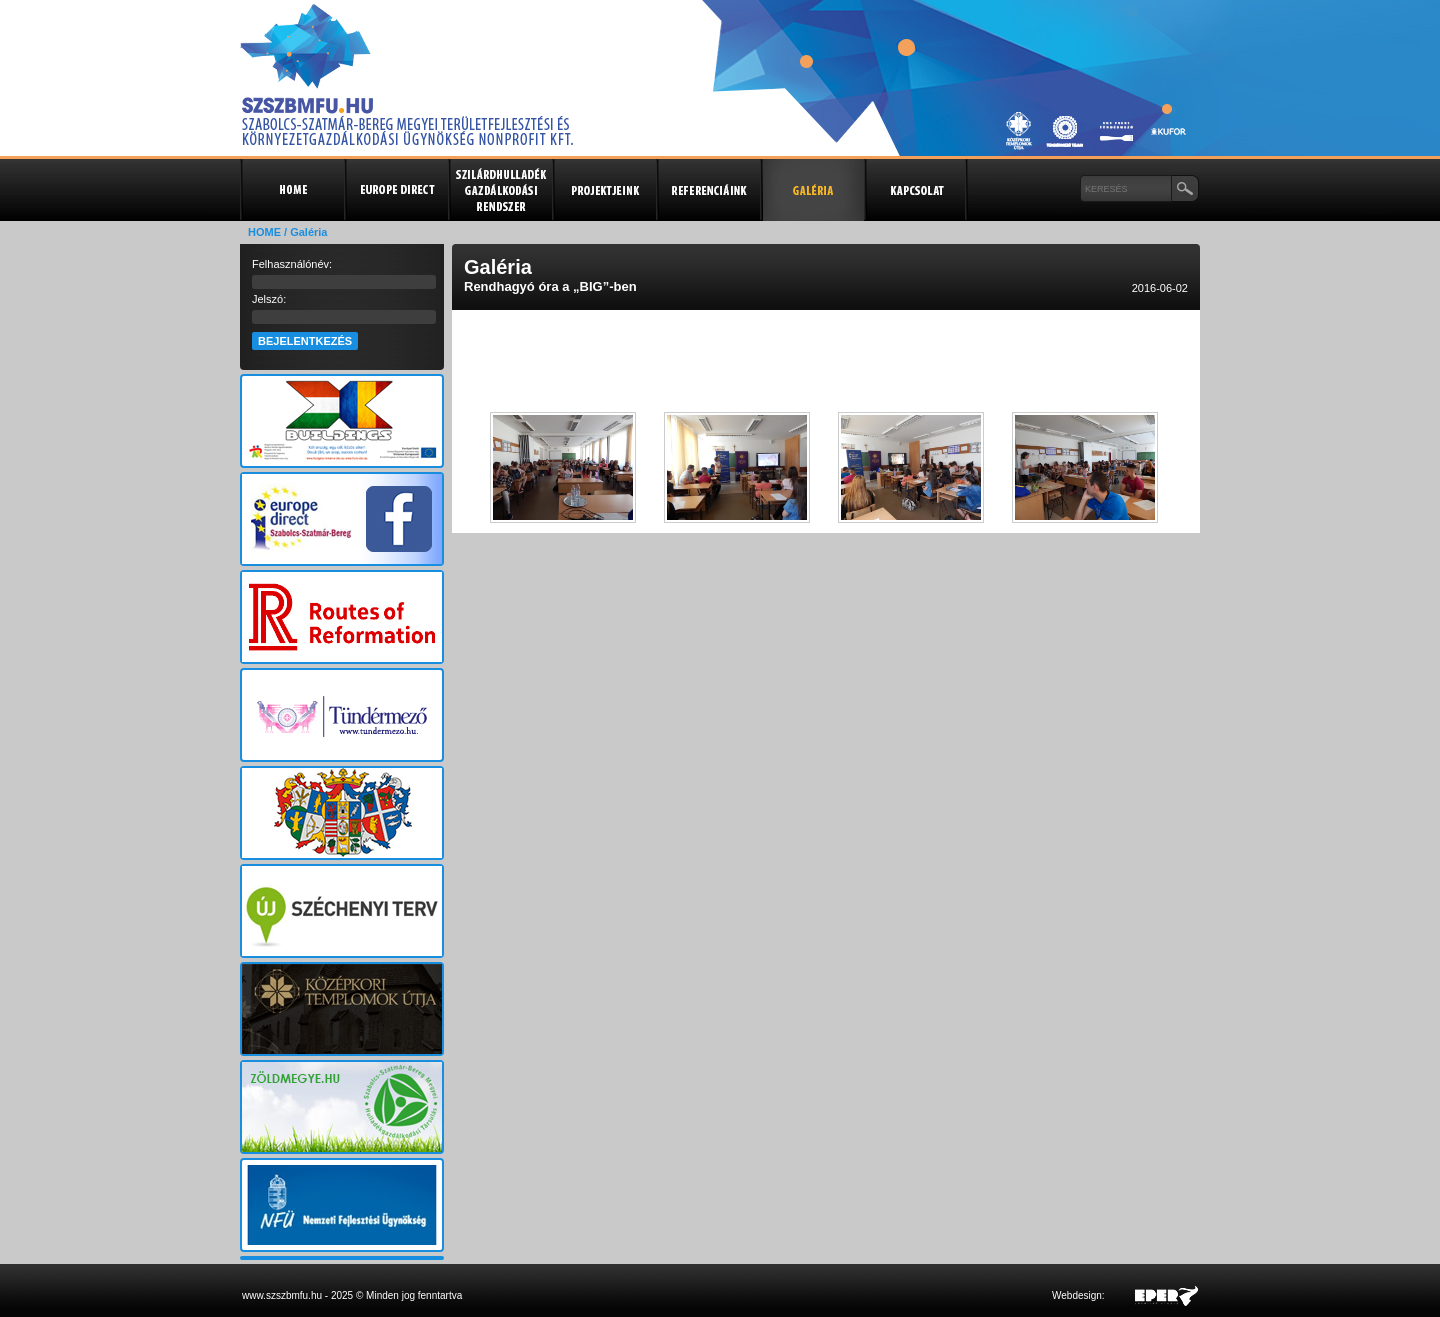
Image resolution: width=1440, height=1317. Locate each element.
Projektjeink (604, 190)
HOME (264, 232)
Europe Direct (396, 190)
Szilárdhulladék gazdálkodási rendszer (500, 190)
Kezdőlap (292, 190)
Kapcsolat (916, 190)
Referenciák (708, 190)
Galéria (812, 190)
